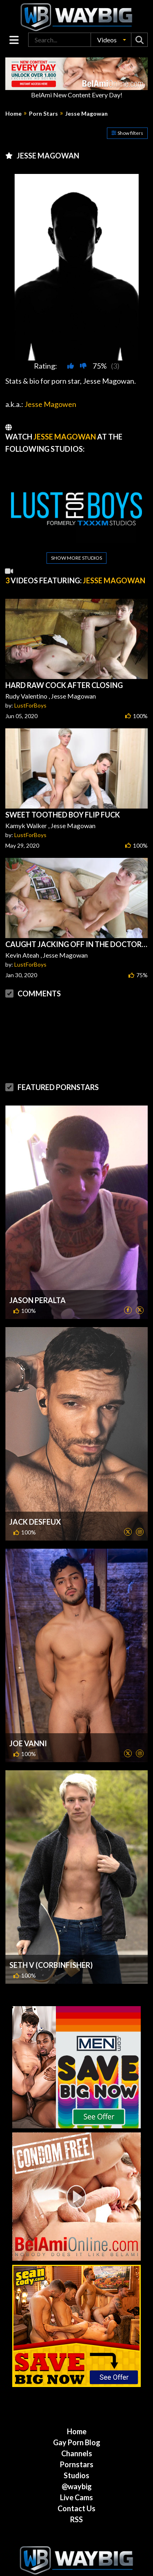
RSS (76, 2519)
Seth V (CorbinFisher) (51, 1965)
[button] (111, 40)
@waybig (77, 2486)
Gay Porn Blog (76, 2442)
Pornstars (76, 2464)
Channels (76, 2453)
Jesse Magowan (86, 113)
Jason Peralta (37, 1300)
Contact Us (76, 2508)
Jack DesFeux (35, 1521)
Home (13, 113)
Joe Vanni (28, 1743)
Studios (76, 2475)
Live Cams (76, 2497)
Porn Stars (43, 113)
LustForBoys (30, 705)
